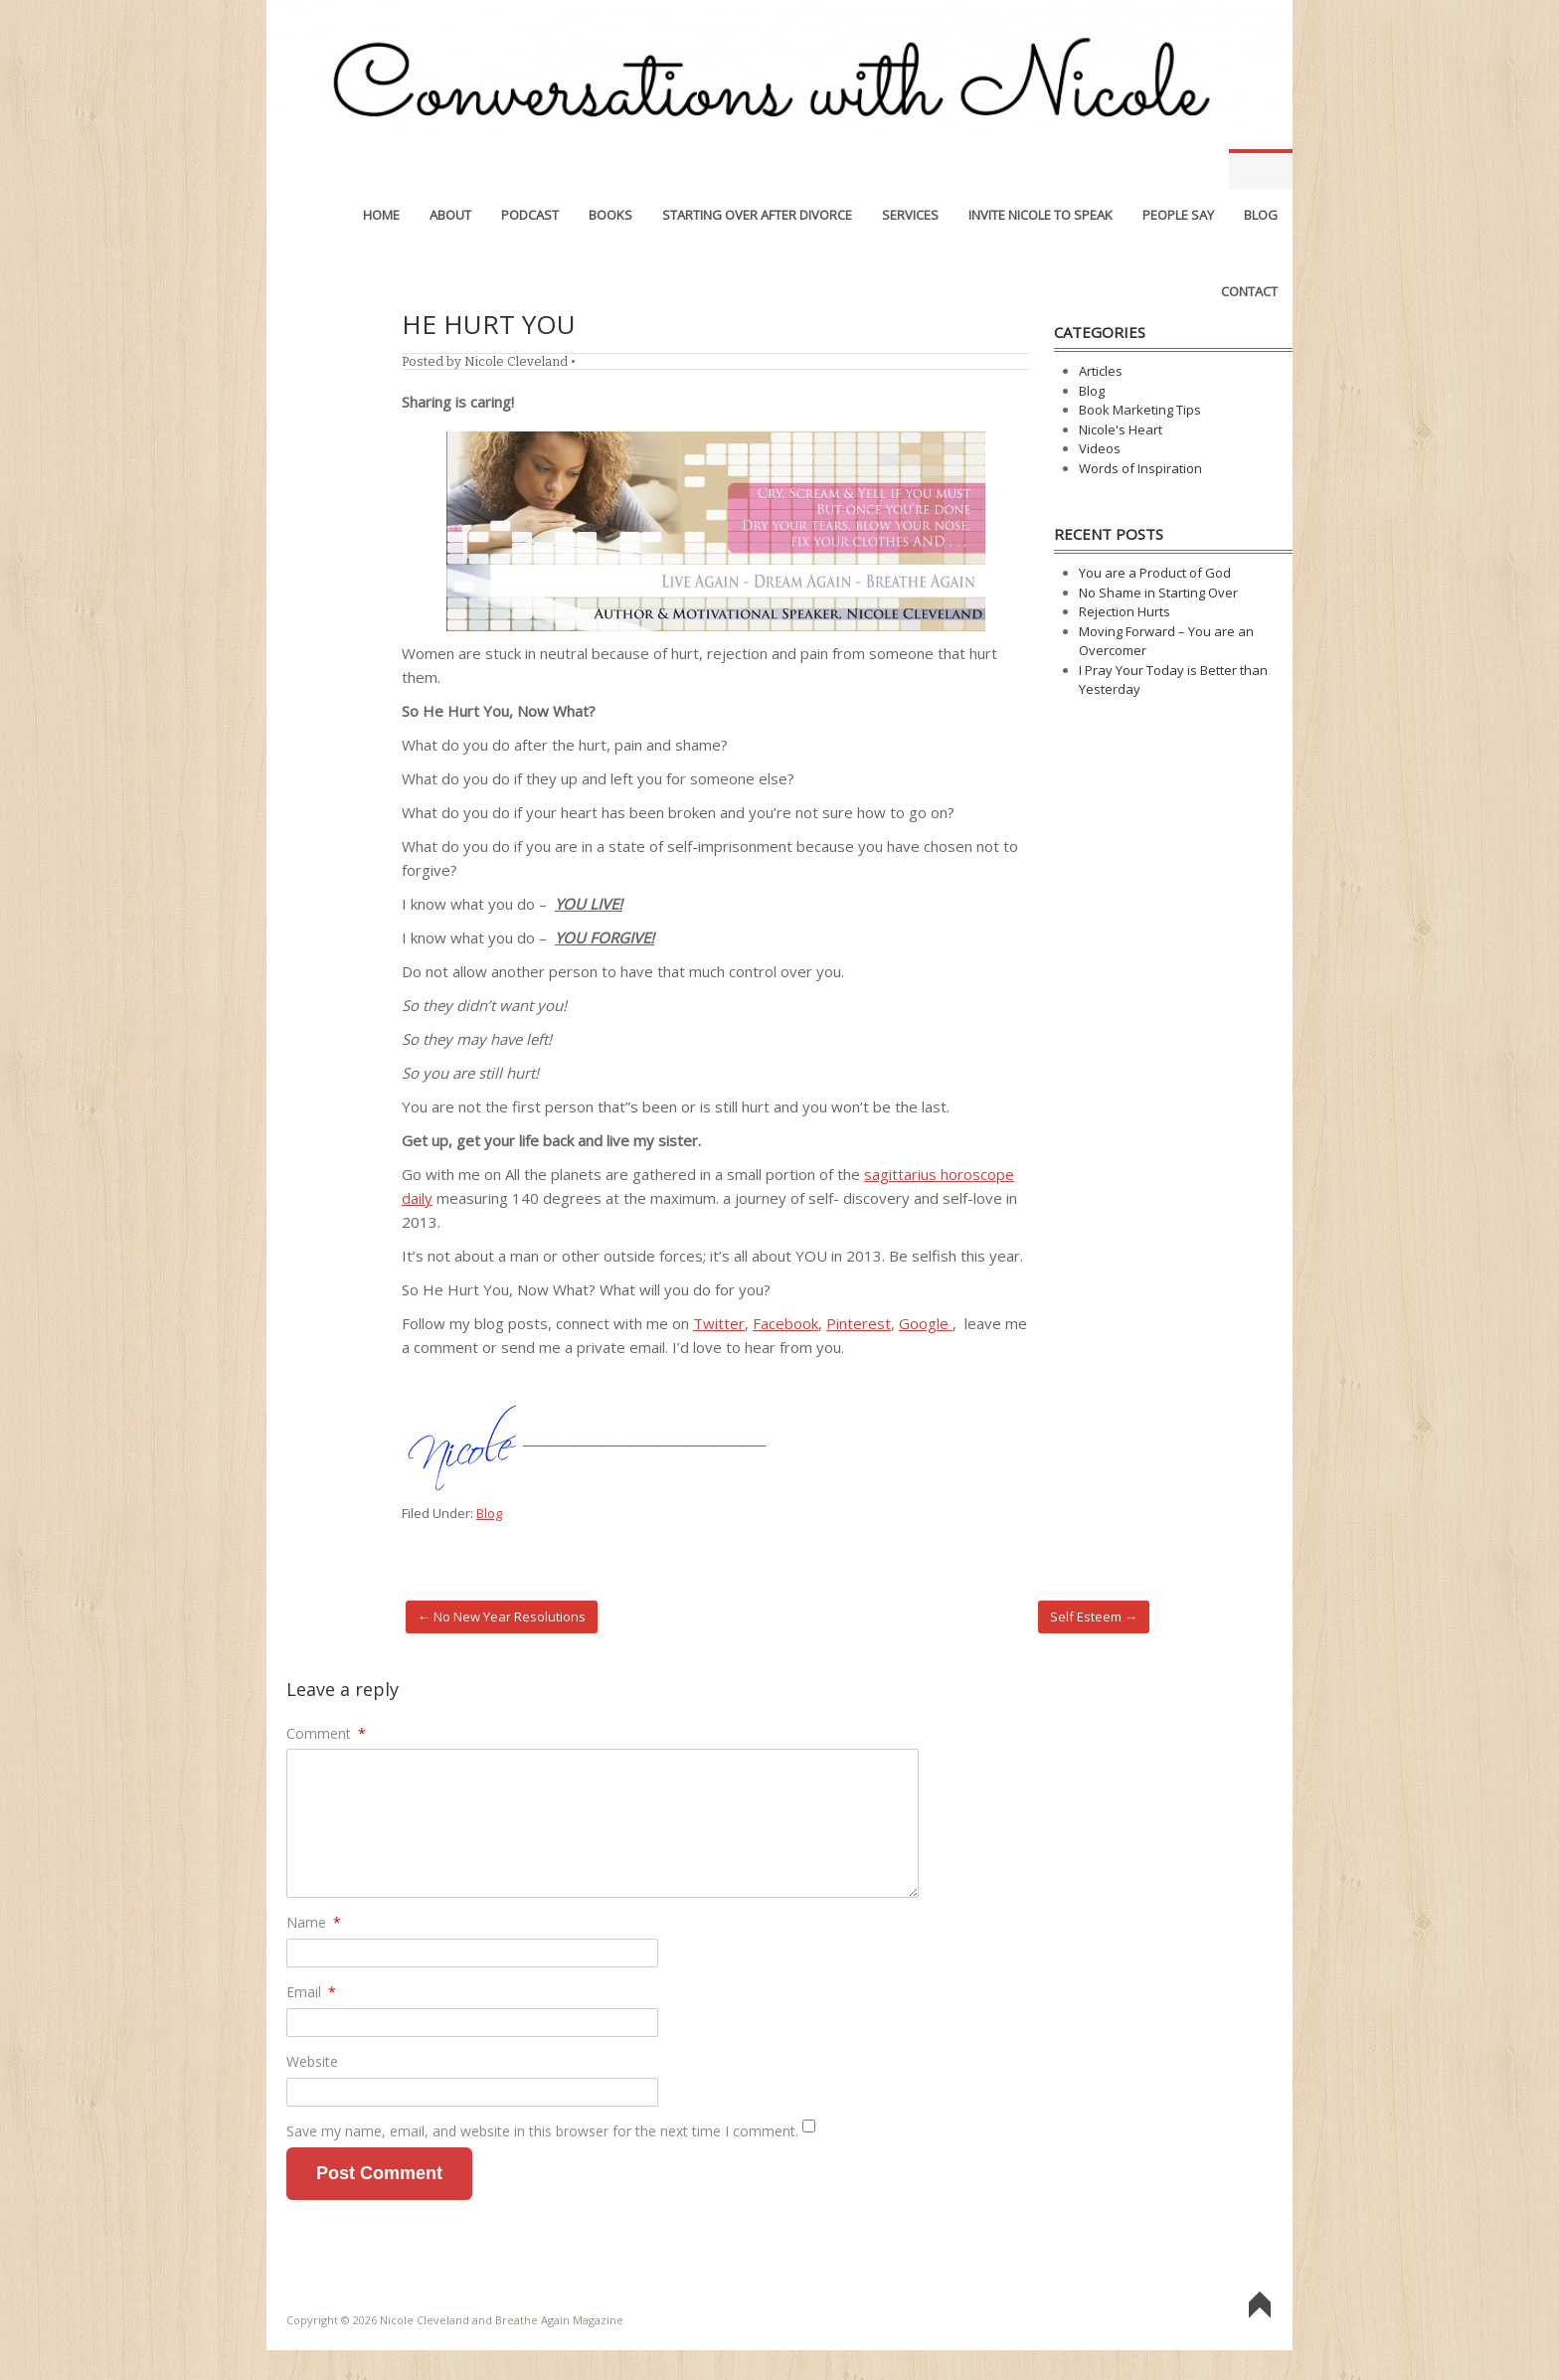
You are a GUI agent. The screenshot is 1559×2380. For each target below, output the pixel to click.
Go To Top (1260, 2306)
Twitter (719, 1323)
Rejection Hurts (1124, 611)
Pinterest (858, 1323)
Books (610, 169)
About (450, 169)
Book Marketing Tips (1140, 410)
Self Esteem (1093, 1616)
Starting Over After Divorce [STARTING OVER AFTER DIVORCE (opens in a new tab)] (757, 169)
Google (926, 1323)
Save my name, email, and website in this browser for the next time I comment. (542, 2131)
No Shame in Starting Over (1158, 592)
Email (311, 1991)
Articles (1101, 371)
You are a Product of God (1155, 573)
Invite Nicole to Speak (1040, 169)
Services (910, 169)
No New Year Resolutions (502, 1616)
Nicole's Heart (1120, 429)
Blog (1261, 169)
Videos (1100, 448)
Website (312, 2061)
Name (313, 1922)
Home (381, 169)
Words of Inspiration (1140, 468)
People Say (1178, 169)
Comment (326, 1733)
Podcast (530, 169)
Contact (1249, 245)
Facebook (785, 1323)
